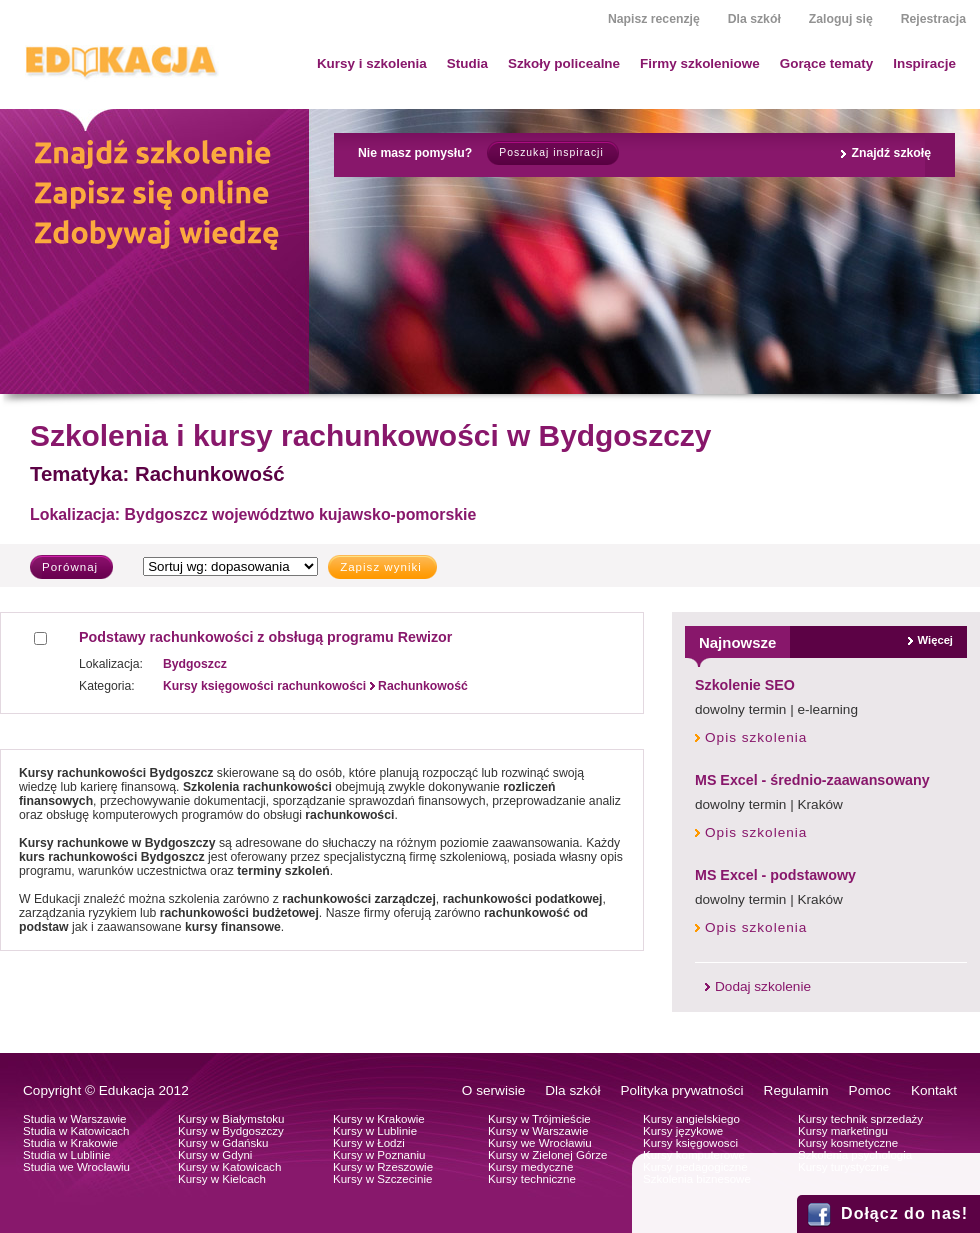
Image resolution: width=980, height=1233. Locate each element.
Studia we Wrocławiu (76, 1167)
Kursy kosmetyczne (848, 1143)
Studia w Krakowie (70, 1143)
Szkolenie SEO (745, 685)
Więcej (935, 640)
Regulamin (796, 1090)
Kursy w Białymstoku (231, 1119)
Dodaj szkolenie (763, 986)
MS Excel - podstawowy (775, 875)
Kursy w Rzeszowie (383, 1167)
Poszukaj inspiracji (551, 152)
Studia (467, 63)
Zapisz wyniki (381, 567)
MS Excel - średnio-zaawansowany (812, 780)
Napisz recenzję (654, 19)
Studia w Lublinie (66, 1155)
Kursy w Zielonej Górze (547, 1155)
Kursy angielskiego (691, 1119)
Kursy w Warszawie (538, 1131)
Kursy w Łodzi (369, 1143)
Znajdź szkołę (891, 153)
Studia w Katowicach (76, 1131)
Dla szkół (754, 19)
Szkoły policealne (564, 63)
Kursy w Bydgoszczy (231, 1131)
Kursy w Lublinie (375, 1131)
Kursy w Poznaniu (379, 1155)
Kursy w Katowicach (229, 1167)
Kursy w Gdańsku (223, 1143)
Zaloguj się (841, 19)
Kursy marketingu (843, 1131)
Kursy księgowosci (690, 1143)
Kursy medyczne (530, 1167)
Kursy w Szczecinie (382, 1179)
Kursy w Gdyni (215, 1155)
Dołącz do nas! (904, 1213)
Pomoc (870, 1090)
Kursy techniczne (532, 1179)
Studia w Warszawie (75, 1119)
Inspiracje (924, 63)
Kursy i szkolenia (372, 63)
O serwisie (493, 1090)
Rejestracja (933, 19)
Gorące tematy (826, 63)
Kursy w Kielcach (222, 1179)
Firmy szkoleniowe (700, 63)
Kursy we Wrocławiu (540, 1143)
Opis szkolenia (756, 737)
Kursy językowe (683, 1131)
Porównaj (70, 567)
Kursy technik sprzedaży (860, 1119)
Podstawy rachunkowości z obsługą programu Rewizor (265, 637)
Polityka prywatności (681, 1090)
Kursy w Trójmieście (539, 1119)
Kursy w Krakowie (379, 1119)
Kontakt (934, 1090)
